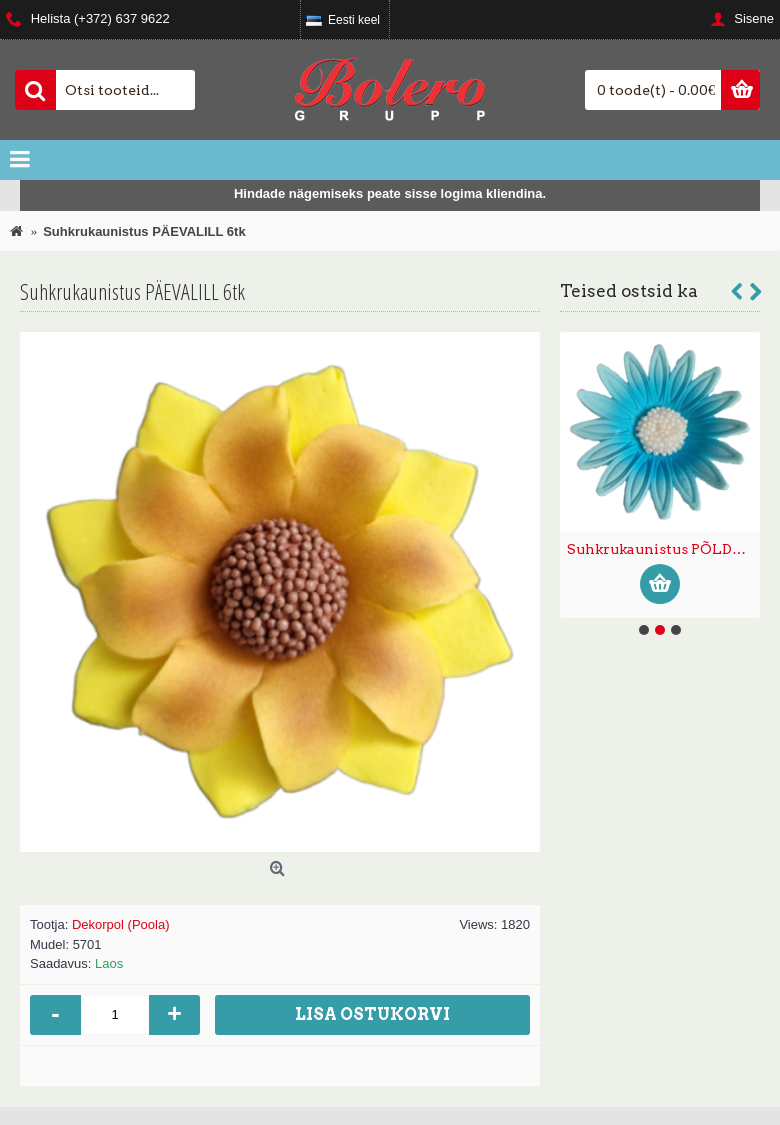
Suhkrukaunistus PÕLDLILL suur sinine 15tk (663, 549)
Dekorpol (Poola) (121, 924)
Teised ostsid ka (629, 291)
